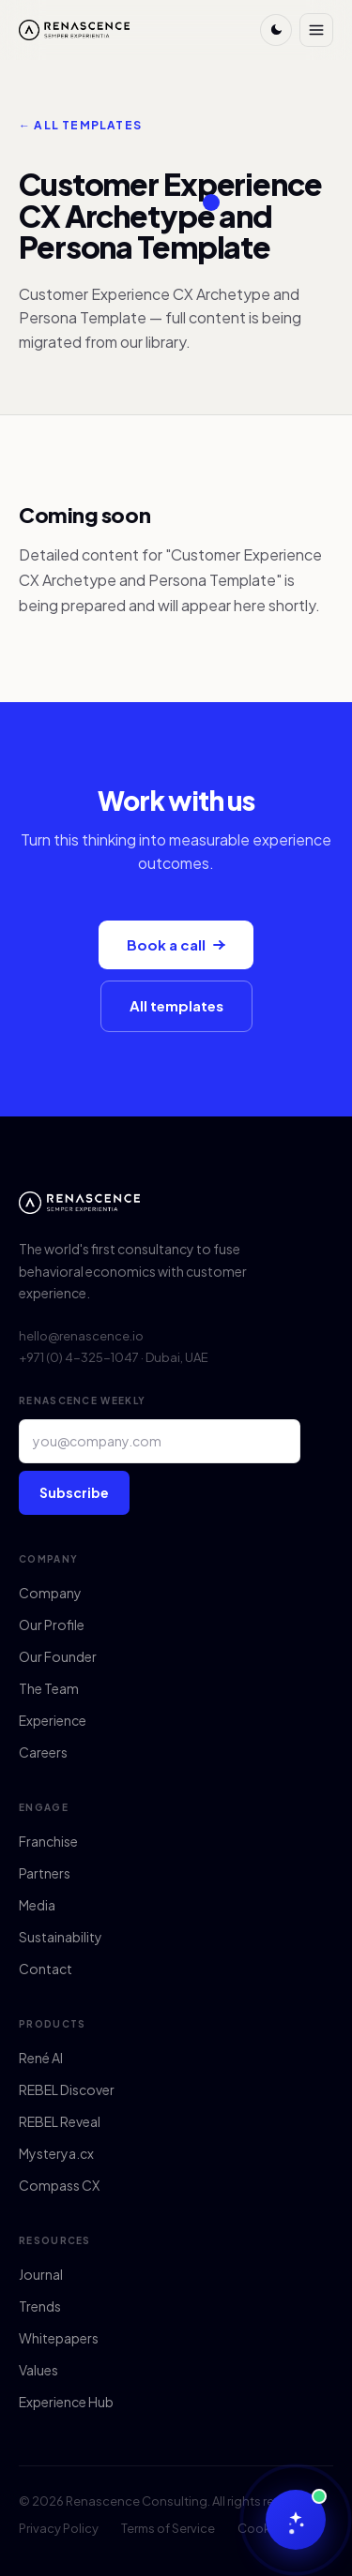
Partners (44, 1873)
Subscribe (74, 1492)
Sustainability (60, 1936)
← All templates (80, 125)
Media (37, 1904)
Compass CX (59, 2185)
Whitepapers (59, 2337)
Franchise (48, 1841)
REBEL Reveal (59, 2121)
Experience (52, 1720)
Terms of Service (168, 2528)
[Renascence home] (74, 30)
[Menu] (316, 30)
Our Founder (58, 1656)
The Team (49, 1688)
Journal (41, 2274)
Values (38, 2369)
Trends (40, 2306)
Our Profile (51, 1624)
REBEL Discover (67, 2089)
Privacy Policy (59, 2528)
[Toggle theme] (276, 30)
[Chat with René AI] (296, 2520)
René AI (41, 2057)
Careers (43, 1752)
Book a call (176, 944)
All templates (176, 1005)
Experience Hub (66, 2401)
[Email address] (159, 1441)
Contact (45, 1968)
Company (50, 1592)
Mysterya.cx (56, 2153)
